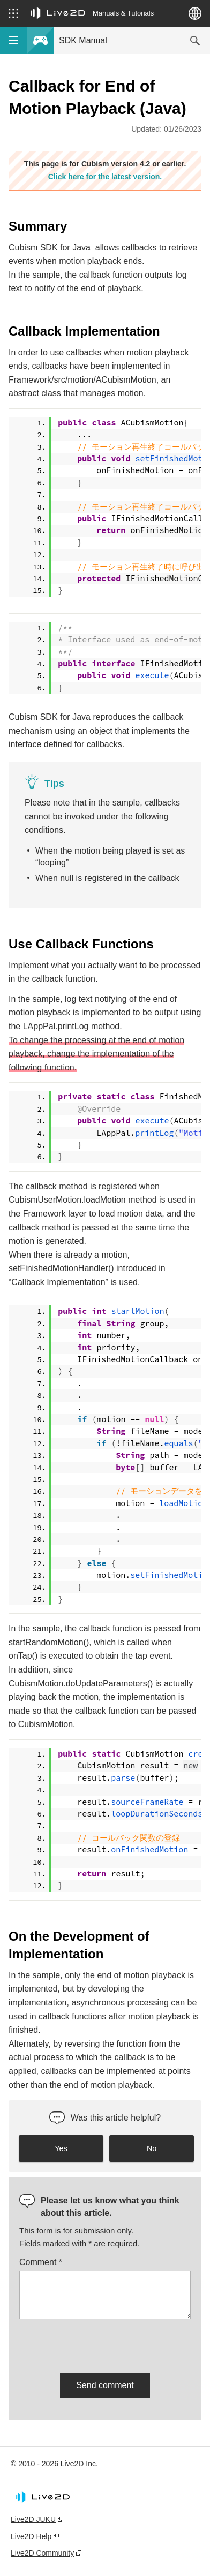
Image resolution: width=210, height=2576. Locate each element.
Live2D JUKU (33, 2519)
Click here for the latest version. (105, 176)
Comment (40, 2262)
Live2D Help (31, 2536)
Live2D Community (42, 2553)
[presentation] (100, 2344)
